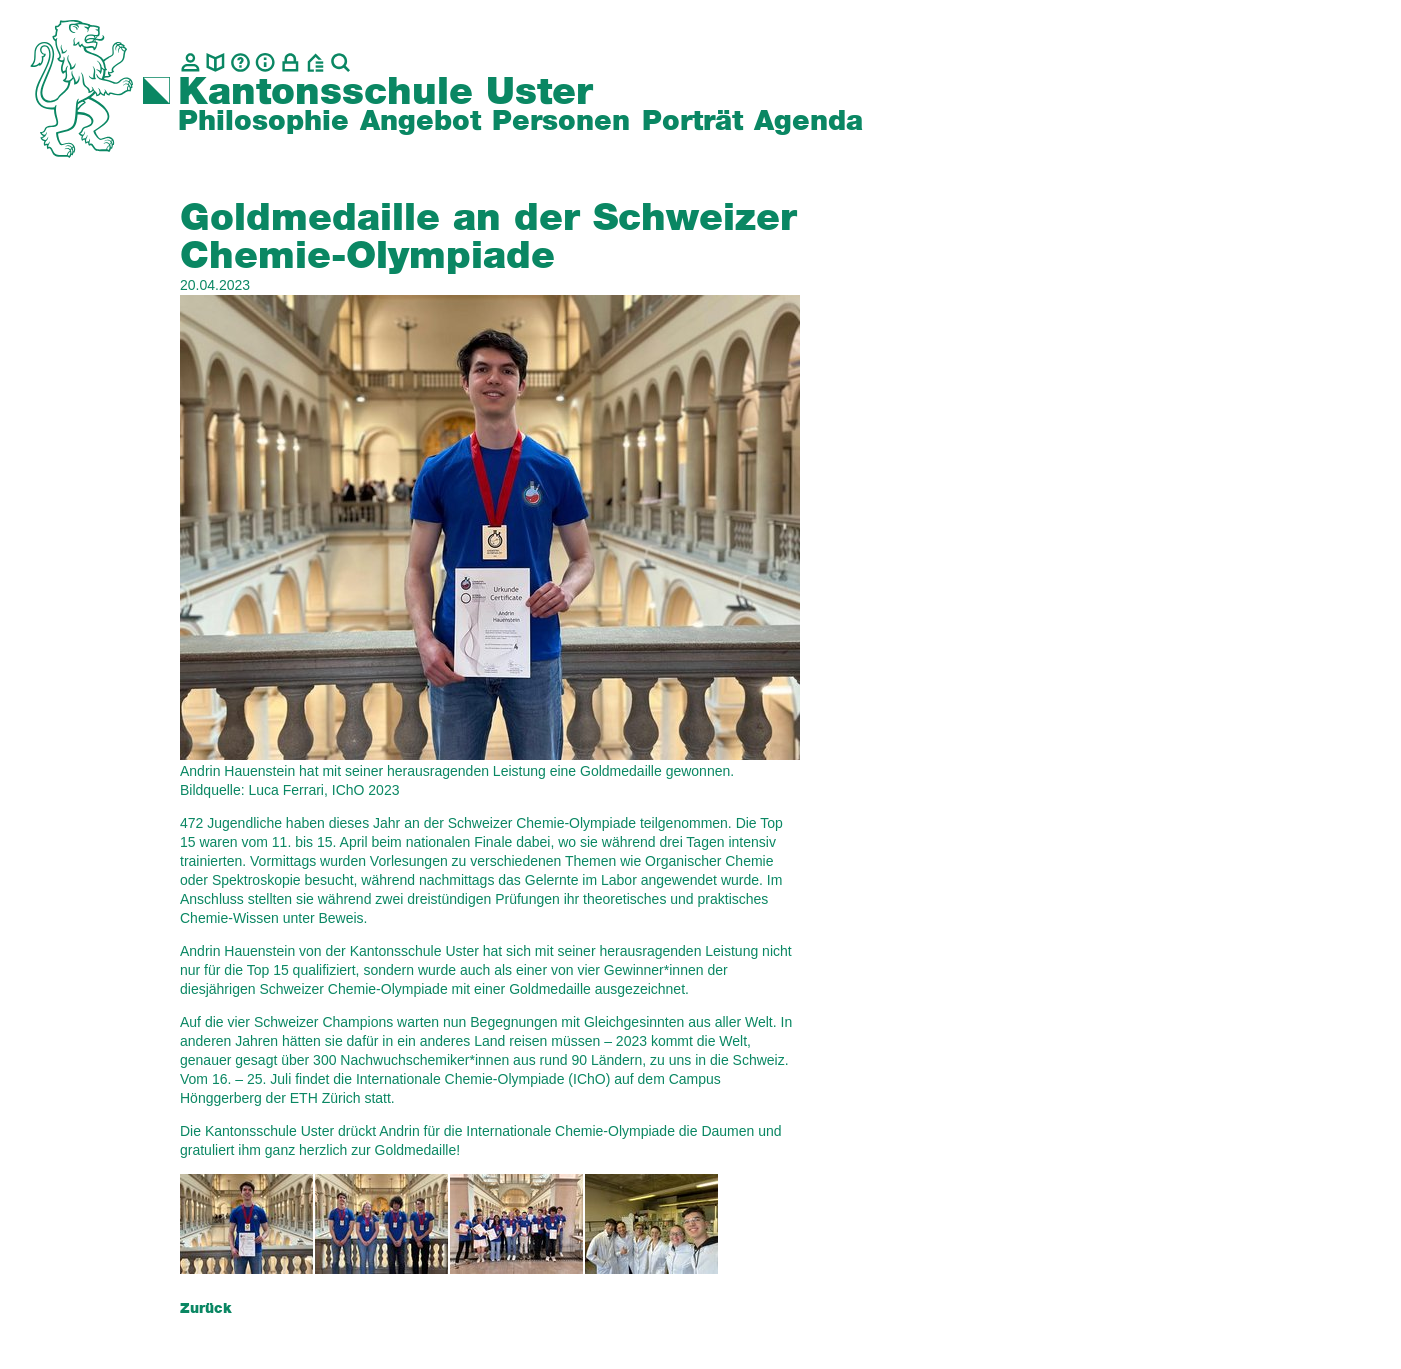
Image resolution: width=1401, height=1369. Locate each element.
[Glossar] (240, 62)
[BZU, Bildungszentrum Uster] (315, 62)
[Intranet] (290, 62)
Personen (561, 122)
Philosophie (263, 122)
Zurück (206, 1309)
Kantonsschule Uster (385, 93)
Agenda (808, 122)
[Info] (265, 62)
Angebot (420, 122)
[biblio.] (215, 62)
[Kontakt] (190, 62)
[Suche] (340, 62)
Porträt (692, 122)
